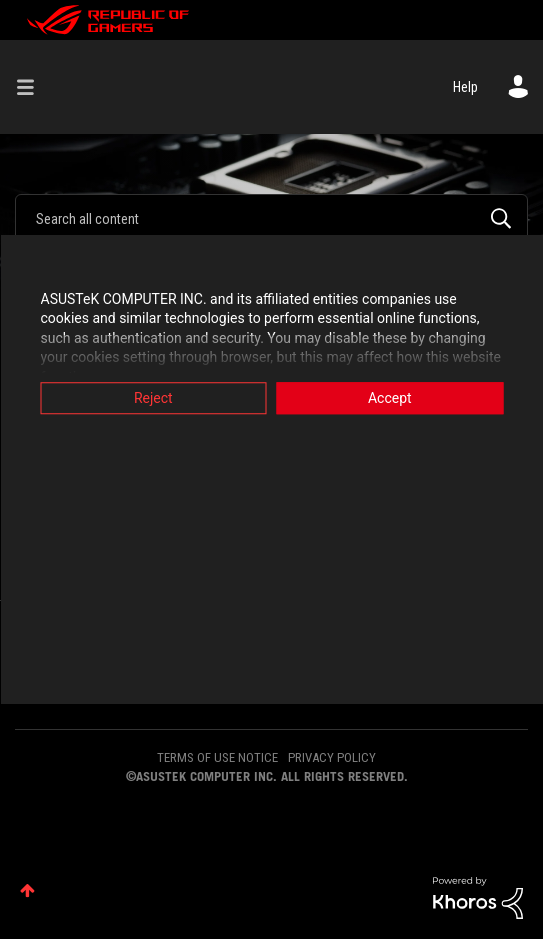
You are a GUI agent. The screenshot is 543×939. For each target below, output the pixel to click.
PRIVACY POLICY (332, 757)
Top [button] (27, 890)
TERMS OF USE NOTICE (217, 757)
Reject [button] (153, 398)
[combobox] (271, 218)
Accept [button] (390, 398)
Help (465, 87)
